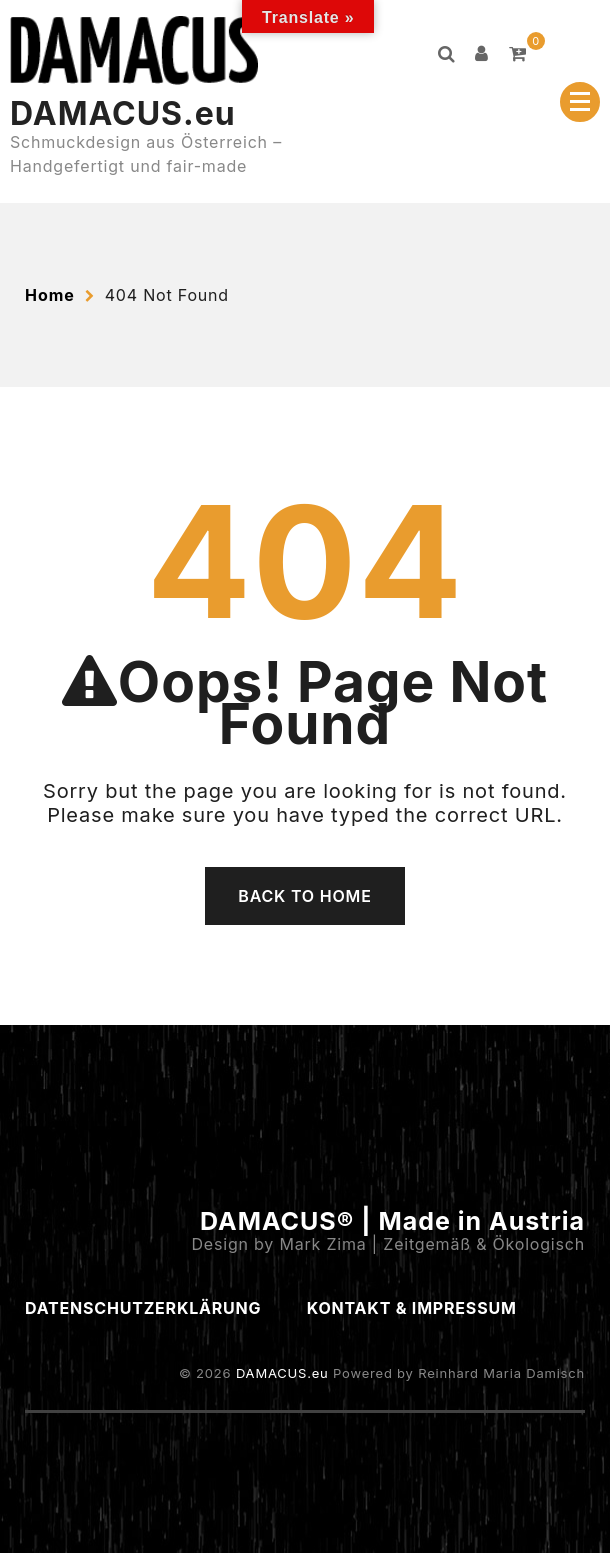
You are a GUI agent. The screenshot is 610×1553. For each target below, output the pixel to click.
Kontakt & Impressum (412, 1308)
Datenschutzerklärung (143, 1308)
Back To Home (304, 896)
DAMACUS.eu (123, 113)
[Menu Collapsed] (580, 102)
